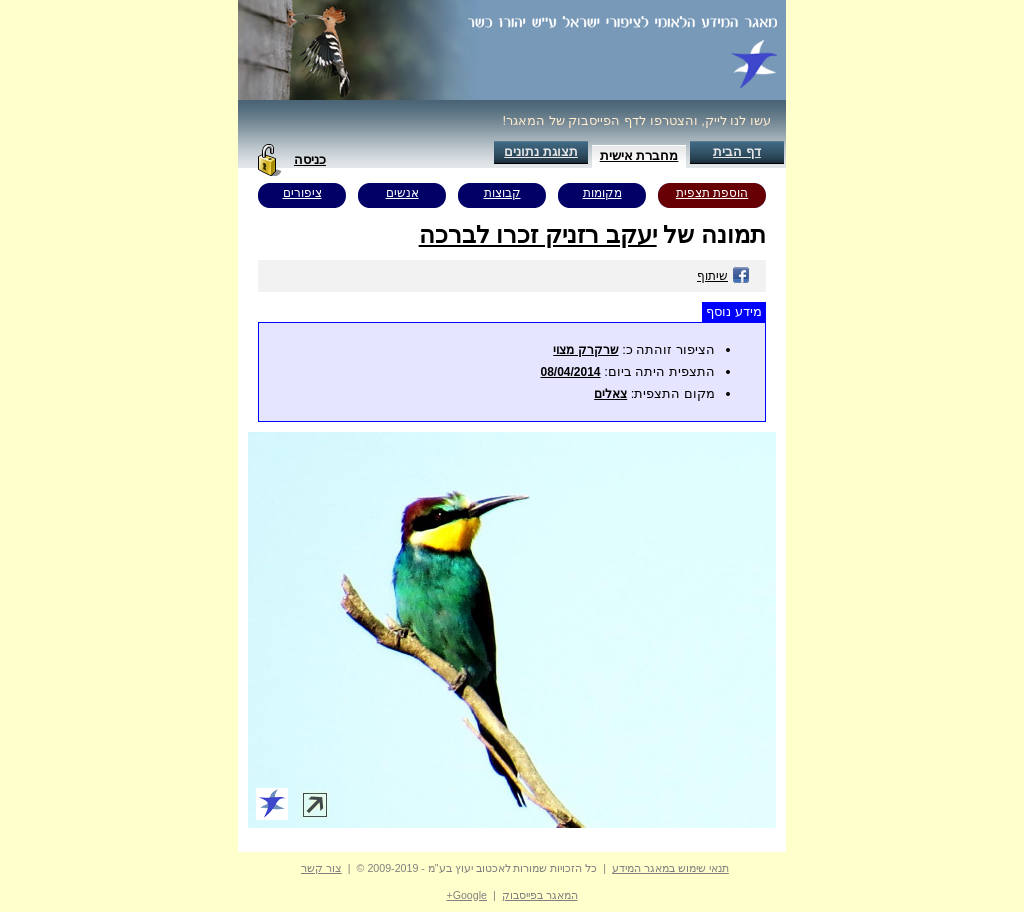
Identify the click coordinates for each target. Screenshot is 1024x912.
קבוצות (502, 193)
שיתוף (723, 276)
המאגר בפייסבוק (540, 895)
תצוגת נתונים (541, 151)
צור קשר (321, 868)
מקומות (602, 193)
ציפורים (302, 193)
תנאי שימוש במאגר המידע (670, 868)
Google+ (466, 895)
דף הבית (737, 151)
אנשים (402, 193)
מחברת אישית (639, 155)
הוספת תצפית (712, 193)
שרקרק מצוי (585, 350)
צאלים (610, 394)
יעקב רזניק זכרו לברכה (538, 234)
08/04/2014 (570, 372)
